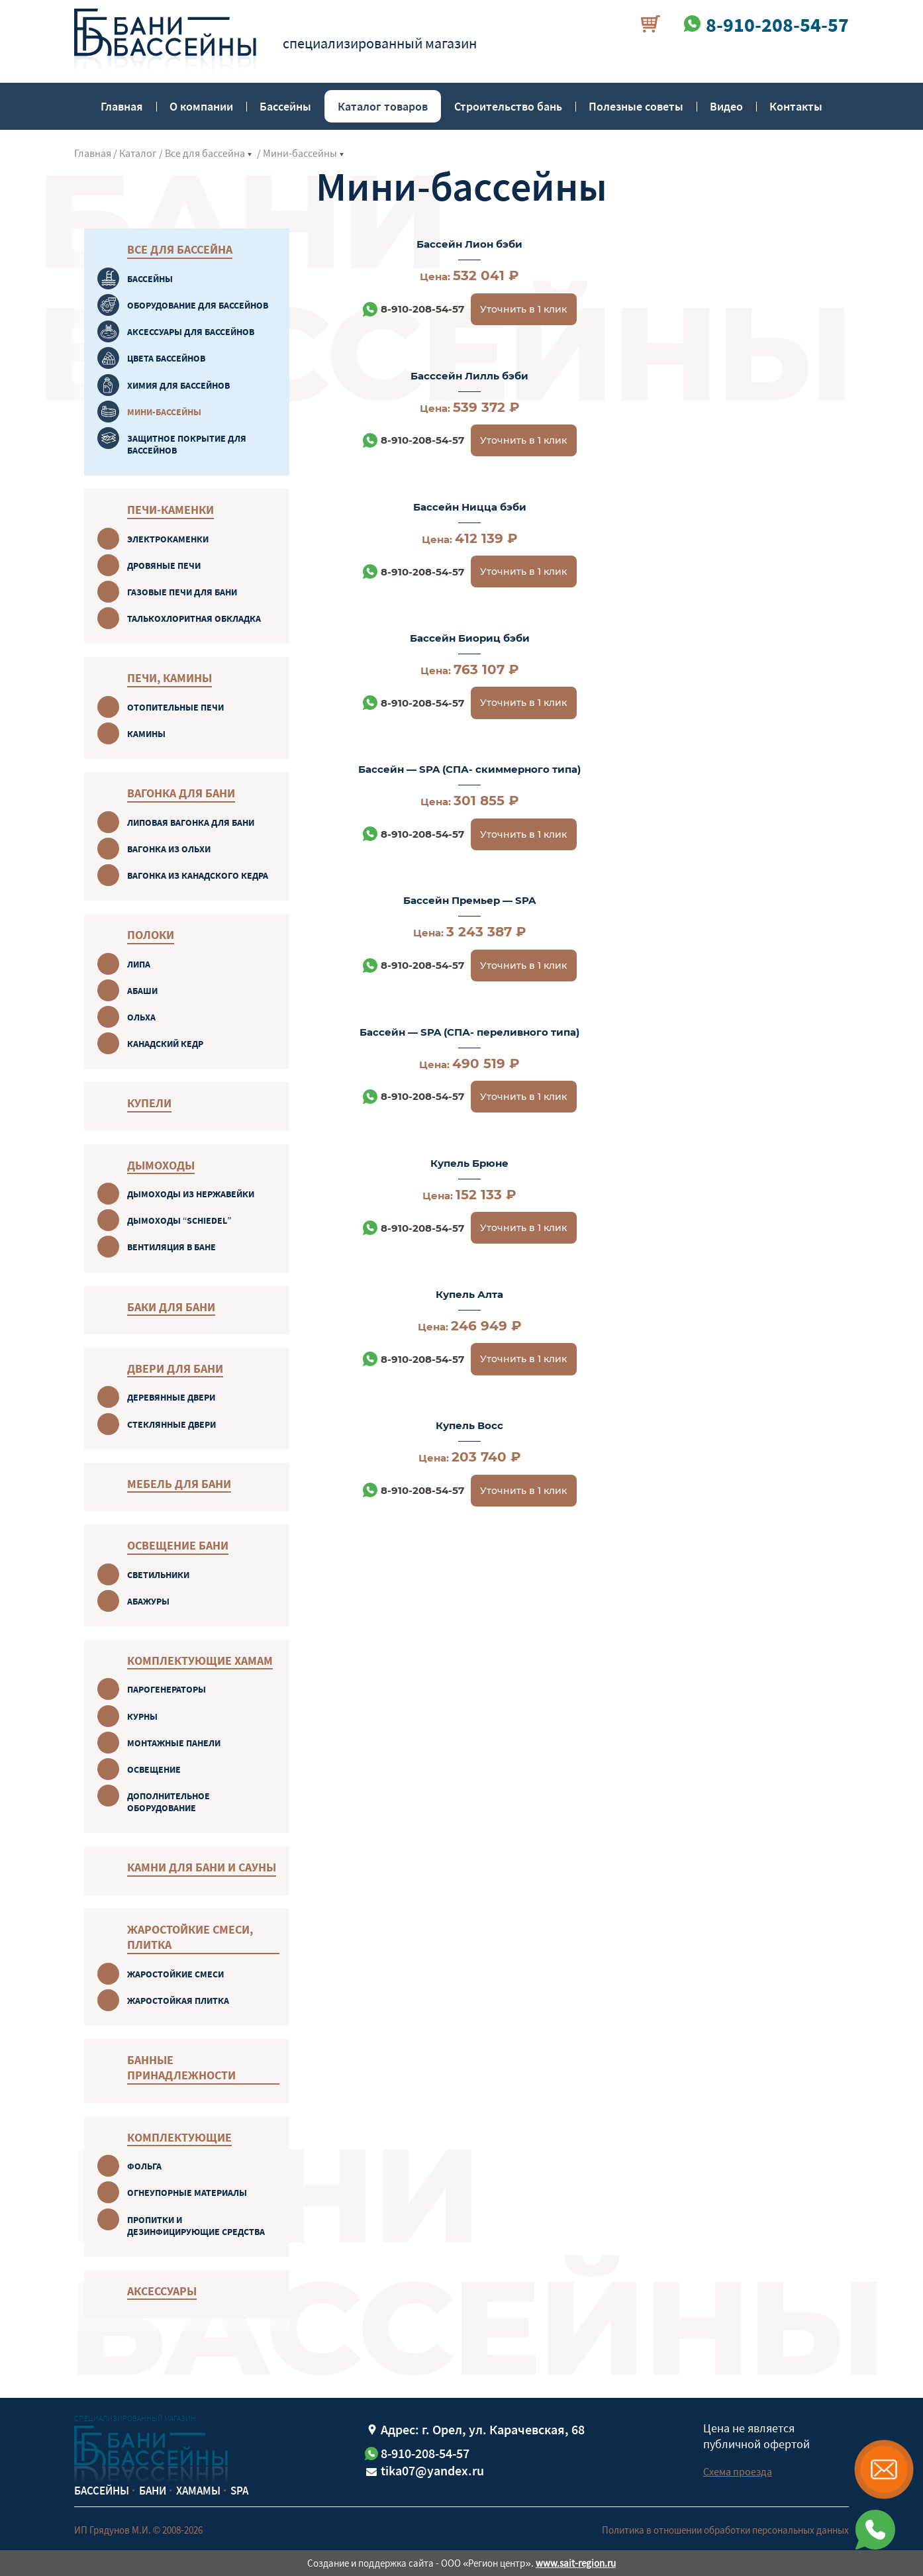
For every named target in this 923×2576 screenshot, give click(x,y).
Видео (726, 106)
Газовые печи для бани (182, 592)
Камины (146, 734)
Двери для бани (175, 1368)
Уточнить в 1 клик (512, 309)
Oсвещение (154, 1769)
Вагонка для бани (181, 793)
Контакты (795, 106)
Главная (122, 106)
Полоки (150, 934)
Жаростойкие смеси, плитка (190, 1937)
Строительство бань (508, 106)
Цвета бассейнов (166, 358)
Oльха (141, 1017)
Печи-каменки (170, 509)
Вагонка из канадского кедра (197, 875)
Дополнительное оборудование (168, 1802)
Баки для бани (171, 1306)
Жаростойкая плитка (178, 2000)
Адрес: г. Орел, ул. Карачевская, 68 (483, 2429)
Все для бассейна (205, 153)
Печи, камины (169, 677)
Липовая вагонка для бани (190, 822)
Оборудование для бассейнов (197, 305)
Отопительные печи (175, 707)
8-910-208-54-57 (412, 309)
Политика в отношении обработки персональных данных (725, 2530)
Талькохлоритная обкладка (194, 618)
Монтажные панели (173, 1743)
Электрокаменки (168, 539)
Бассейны (285, 106)
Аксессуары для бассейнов (190, 332)
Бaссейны (150, 279)
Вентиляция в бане (171, 1247)
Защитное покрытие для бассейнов (186, 444)
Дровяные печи (164, 565)
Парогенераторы (166, 1689)
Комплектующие (179, 2137)
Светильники (158, 1575)
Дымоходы (161, 1165)
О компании (201, 106)
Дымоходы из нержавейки (190, 1194)
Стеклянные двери (171, 1424)
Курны (142, 1716)
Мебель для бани (179, 1483)
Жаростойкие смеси (175, 1974)
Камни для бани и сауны (201, 1867)
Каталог (138, 153)
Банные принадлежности (181, 2067)
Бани (152, 2490)
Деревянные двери (171, 1397)
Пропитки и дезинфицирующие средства (196, 2226)
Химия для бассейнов (178, 385)
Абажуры (148, 1601)
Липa (138, 964)
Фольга (144, 2166)
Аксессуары (162, 2291)
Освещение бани (177, 1545)
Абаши (142, 991)
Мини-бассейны (300, 153)
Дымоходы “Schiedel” (179, 1220)
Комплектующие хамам (200, 1660)
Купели (149, 1103)
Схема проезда (737, 2471)
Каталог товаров (383, 106)
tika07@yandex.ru (432, 2470)
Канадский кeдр (165, 1044)
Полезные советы (636, 106)
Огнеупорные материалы (187, 2193)
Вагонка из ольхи (169, 849)
